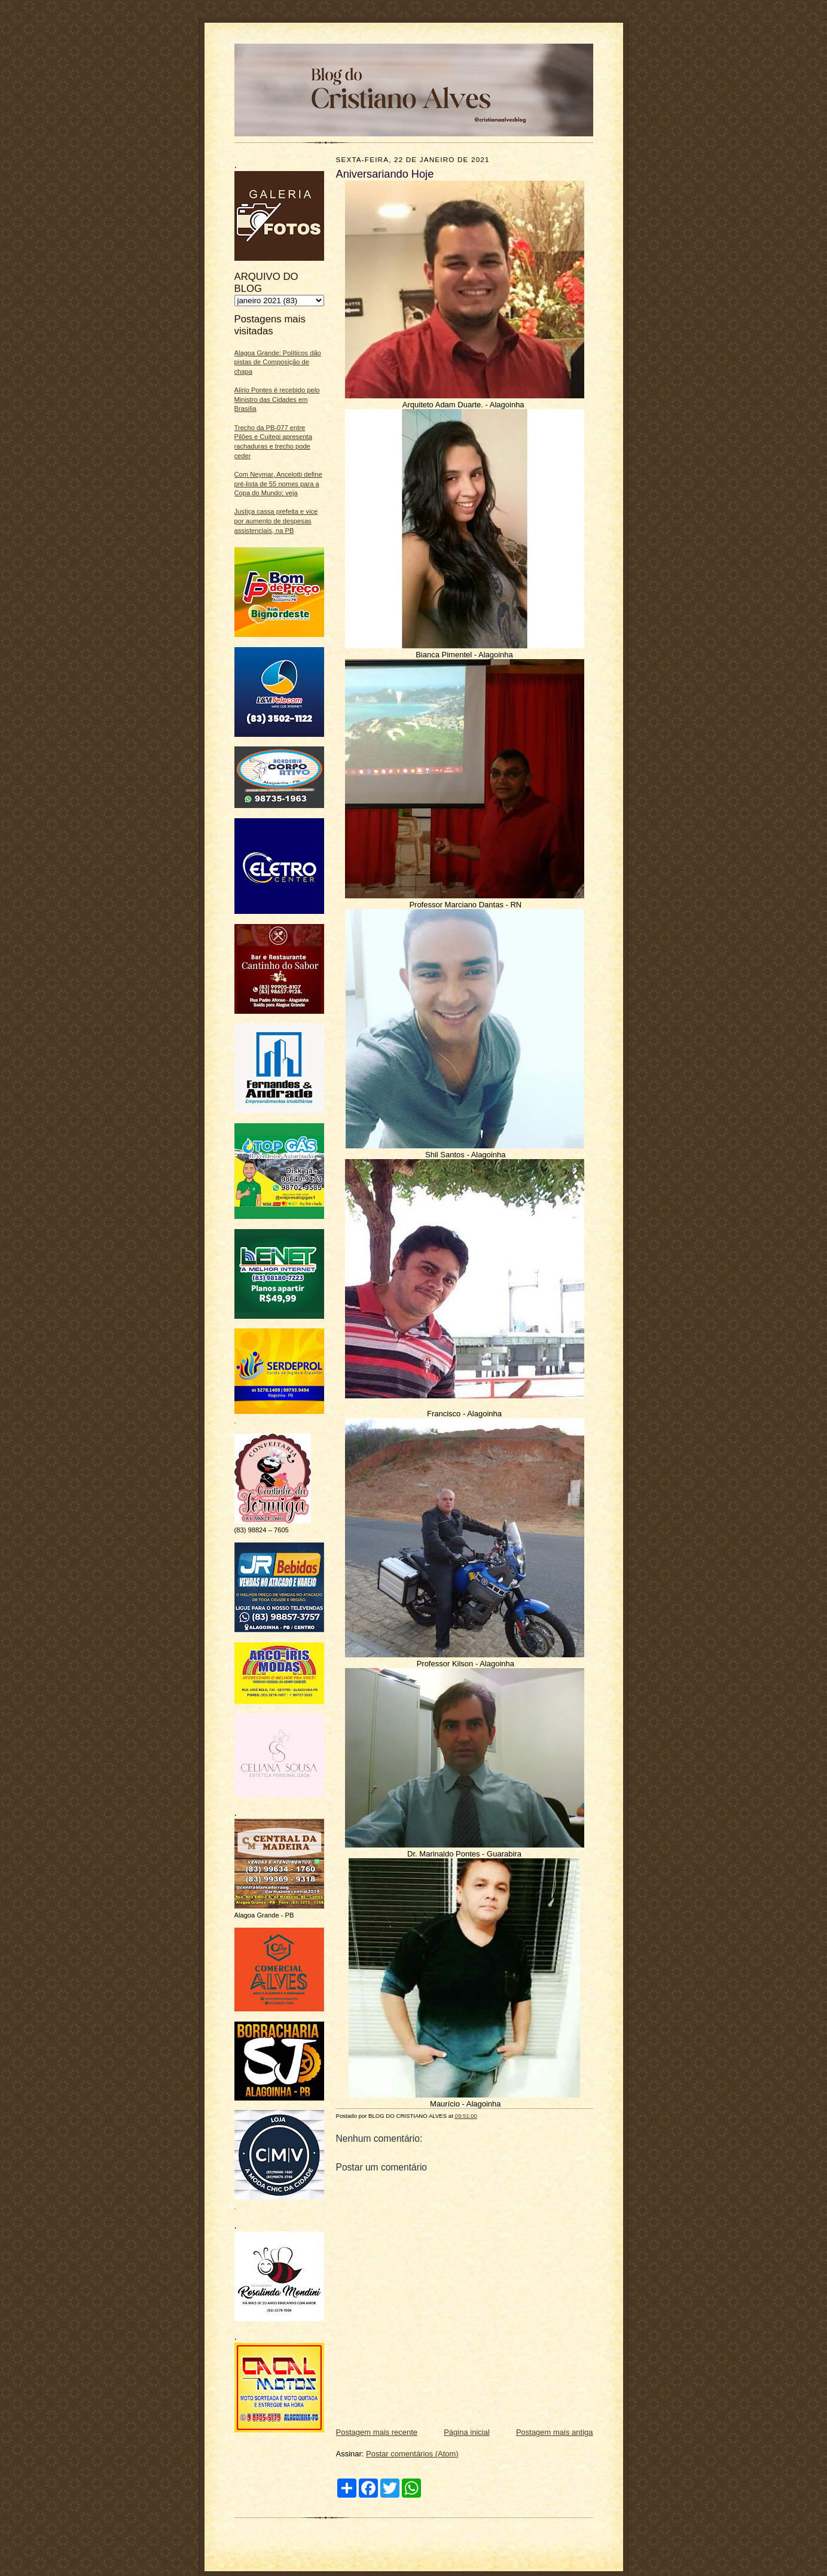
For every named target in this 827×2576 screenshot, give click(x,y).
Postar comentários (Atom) (412, 2453)
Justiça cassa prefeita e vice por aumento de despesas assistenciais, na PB (276, 521)
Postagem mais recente (377, 2432)
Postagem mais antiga (554, 2432)
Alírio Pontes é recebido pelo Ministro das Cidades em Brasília (277, 399)
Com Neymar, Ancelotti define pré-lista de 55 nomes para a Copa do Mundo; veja (278, 483)
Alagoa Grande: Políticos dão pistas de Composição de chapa (277, 362)
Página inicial (467, 2432)
